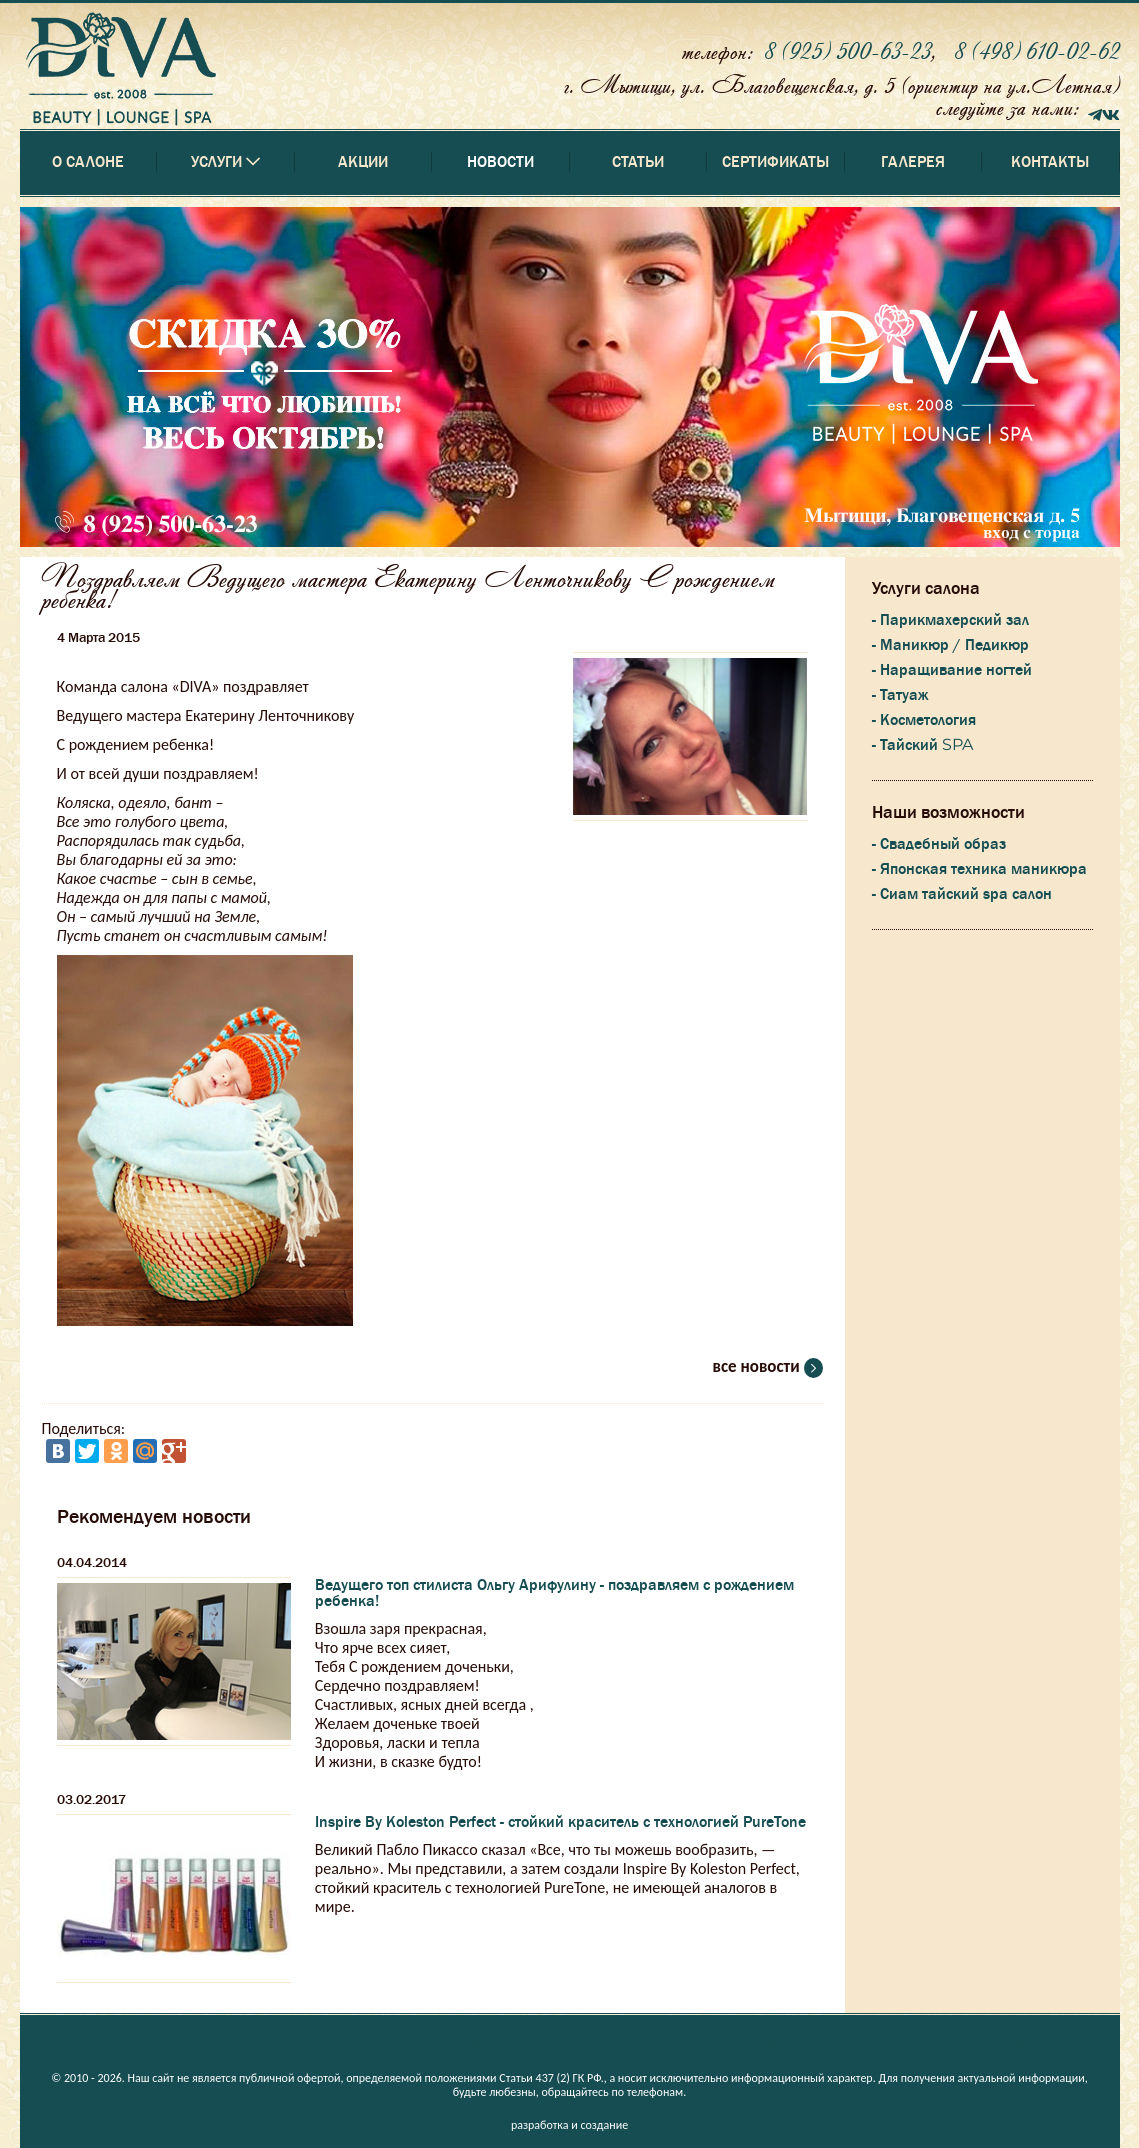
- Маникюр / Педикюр (950, 645)
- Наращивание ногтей (952, 670)
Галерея (913, 162)
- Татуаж (900, 695)
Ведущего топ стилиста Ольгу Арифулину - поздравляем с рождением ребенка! (554, 1593)
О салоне (88, 162)
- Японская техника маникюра (979, 869)
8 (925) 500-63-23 (847, 50)
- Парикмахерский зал (950, 620)
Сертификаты (775, 162)
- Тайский (922, 745)
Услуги (225, 2046)
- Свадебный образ (939, 844)
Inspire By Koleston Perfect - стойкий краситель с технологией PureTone (560, 1822)
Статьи (638, 162)
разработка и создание (569, 2125)
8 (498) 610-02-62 (1037, 50)
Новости (500, 162)
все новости (768, 1366)
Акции (363, 162)
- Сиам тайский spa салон (962, 894)
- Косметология (924, 720)
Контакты (1050, 162)
